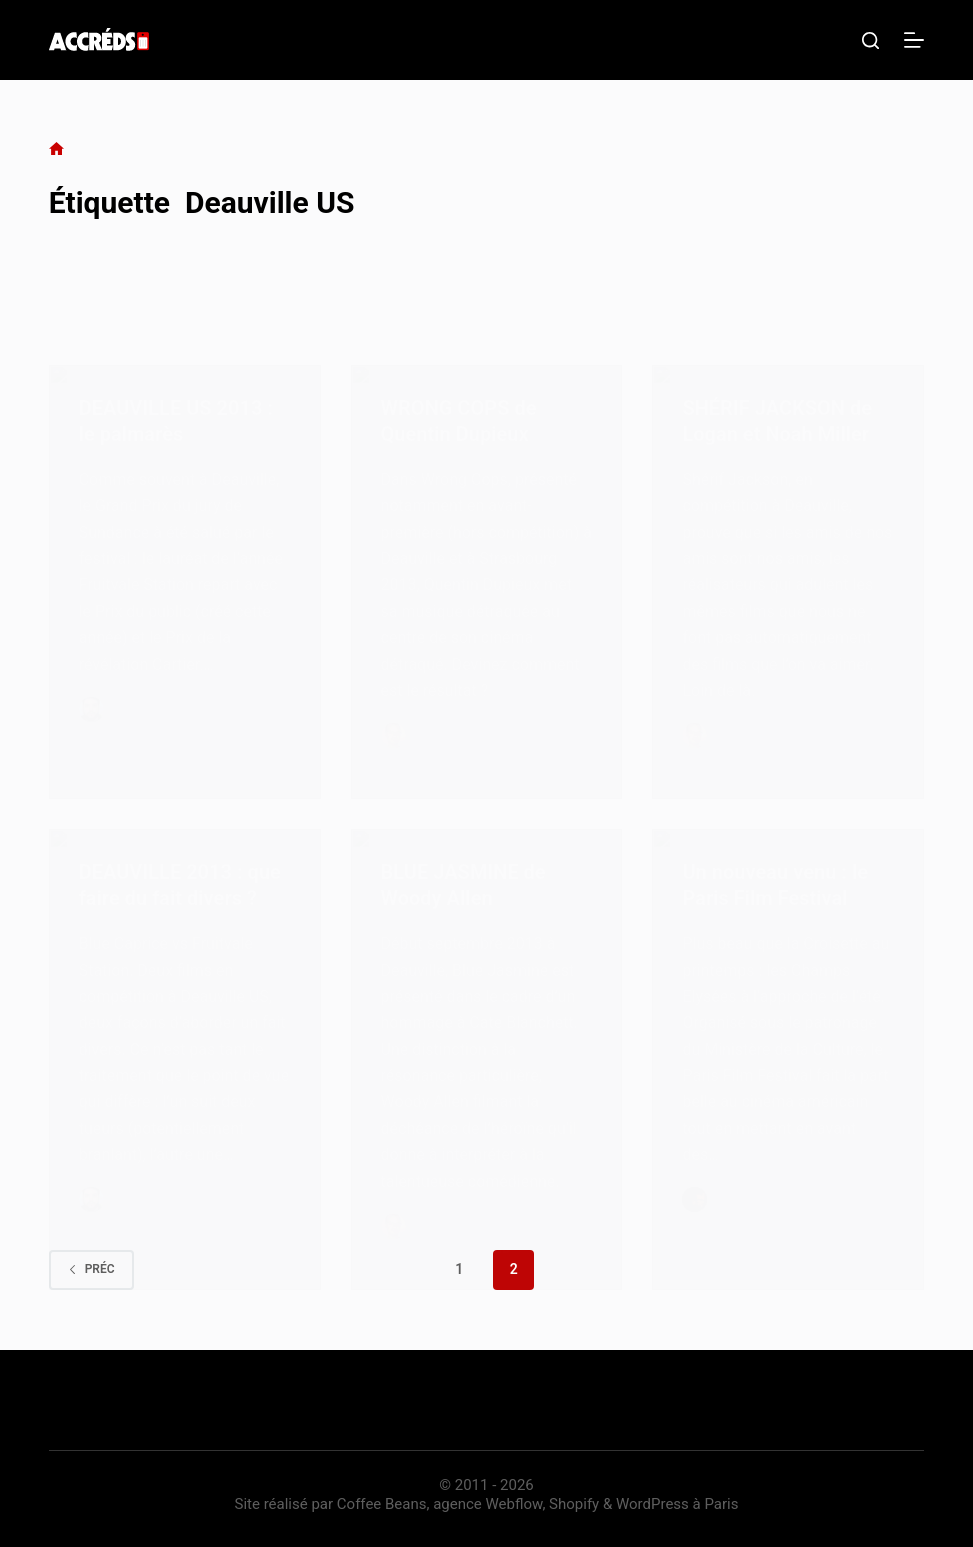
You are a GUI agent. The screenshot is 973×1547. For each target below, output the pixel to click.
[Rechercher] (870, 40)
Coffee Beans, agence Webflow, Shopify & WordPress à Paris (538, 1504)
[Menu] (914, 40)
